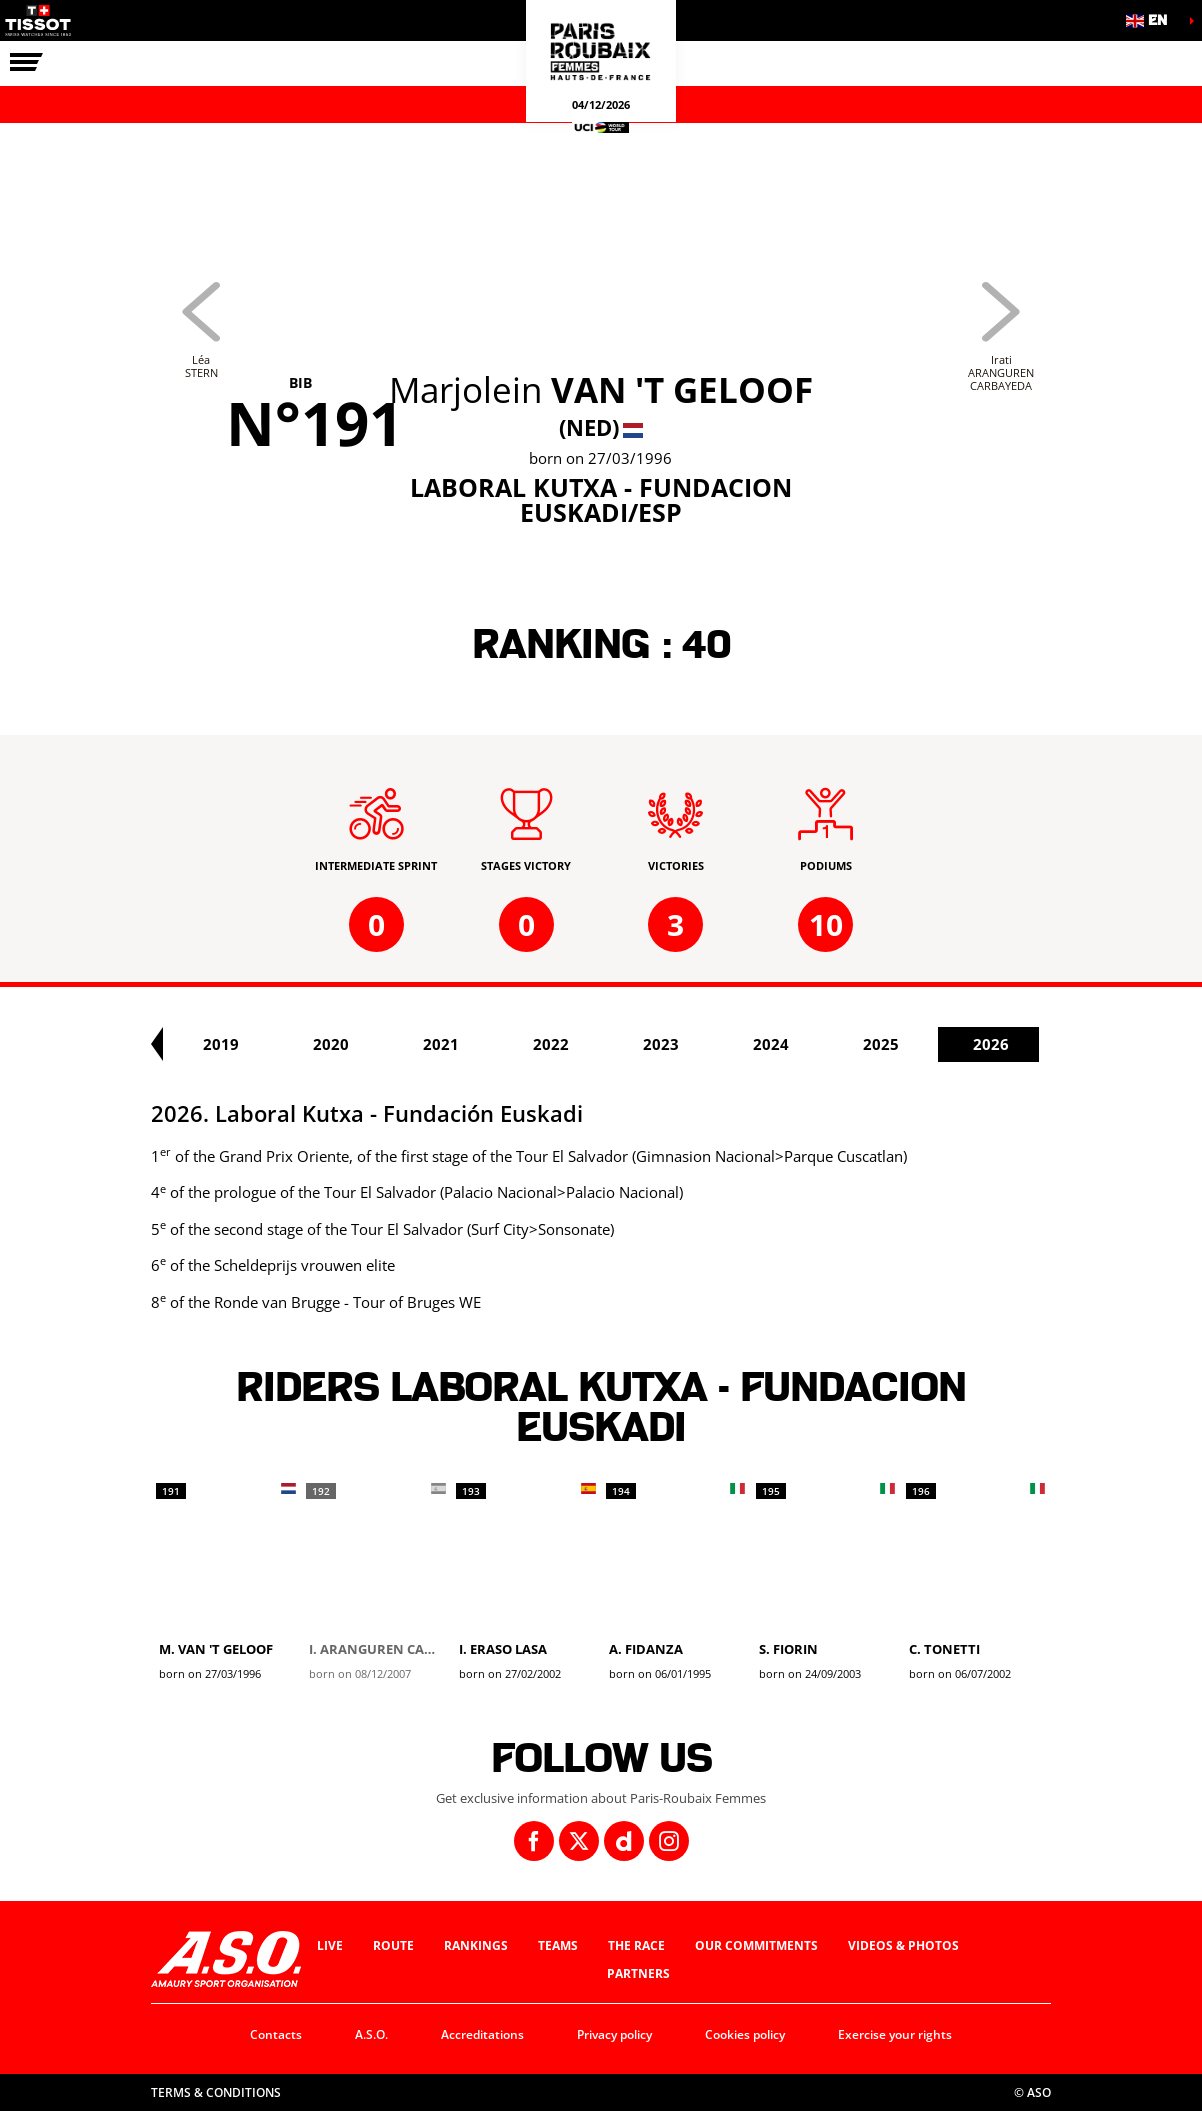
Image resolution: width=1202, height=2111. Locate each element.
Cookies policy (745, 2034)
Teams (558, 1945)
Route (393, 1945)
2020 (492, 1044)
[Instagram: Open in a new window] (669, 1841)
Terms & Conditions (216, 2092)
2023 (822, 1044)
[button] (1152, 20)
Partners (638, 1973)
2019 (382, 1044)
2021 (602, 1044)
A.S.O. (371, 2034)
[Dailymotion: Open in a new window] (624, 1841)
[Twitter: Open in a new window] (579, 1841)
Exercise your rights (895, 2034)
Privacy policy (614, 2034)
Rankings (476, 1945)
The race (636, 1945)
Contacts (276, 2034)
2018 (272, 1044)
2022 (712, 1044)
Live (330, 1945)
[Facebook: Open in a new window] (534, 1841)
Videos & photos (903, 1945)
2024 (932, 1044)
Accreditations (482, 2034)
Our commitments (756, 1945)
